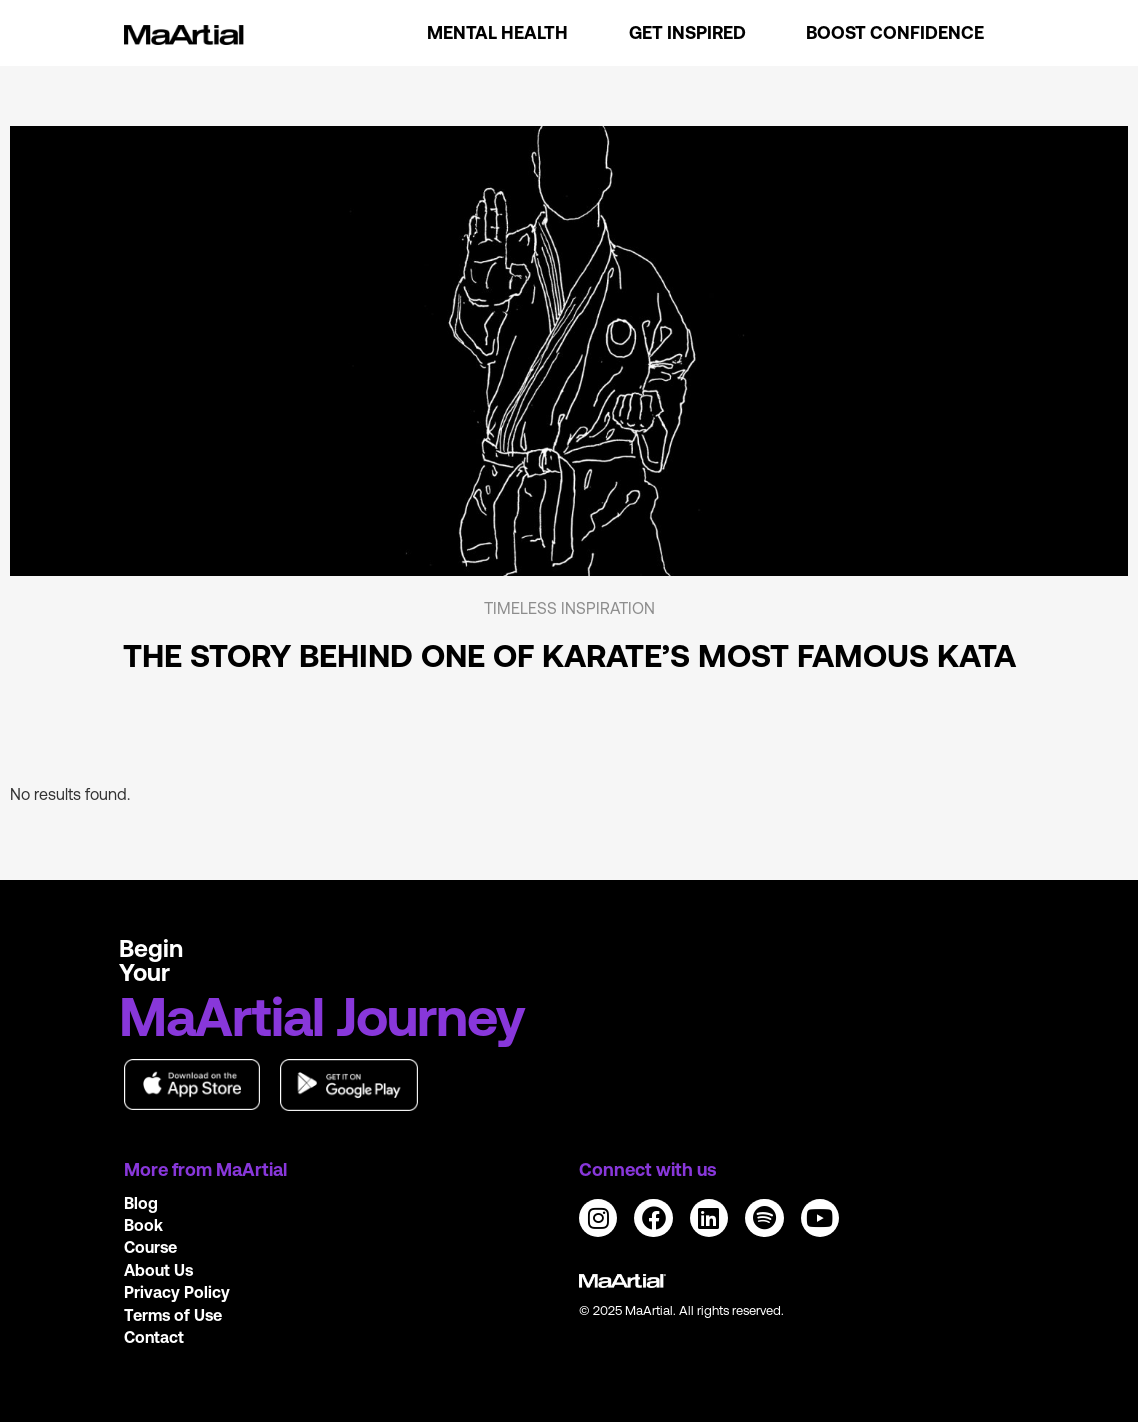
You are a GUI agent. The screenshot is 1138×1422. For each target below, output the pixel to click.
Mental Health (497, 32)
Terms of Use (173, 1315)
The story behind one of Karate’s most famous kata (569, 655)
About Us (158, 1270)
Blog (141, 1203)
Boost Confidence (895, 32)
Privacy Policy (177, 1292)
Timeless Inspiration (569, 608)
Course (150, 1247)
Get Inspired (687, 32)
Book (143, 1225)
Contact (154, 1337)
